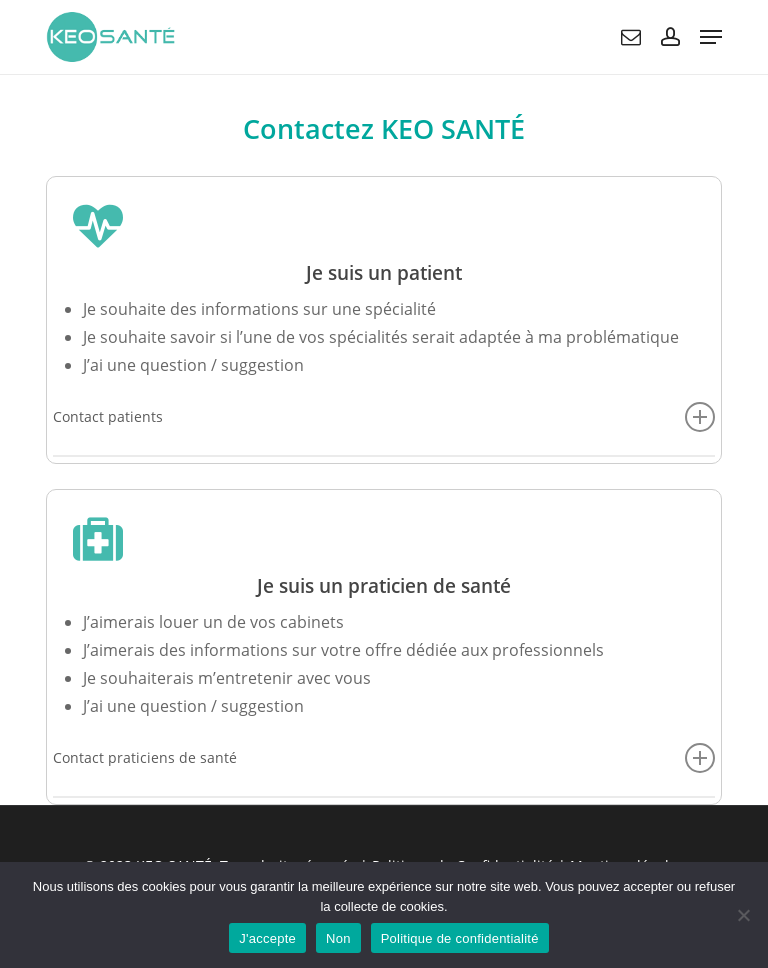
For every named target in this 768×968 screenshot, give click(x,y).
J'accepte (267, 938)
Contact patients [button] (384, 417)
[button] (711, 37)
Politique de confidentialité (460, 938)
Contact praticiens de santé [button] (384, 758)
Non (338, 938)
